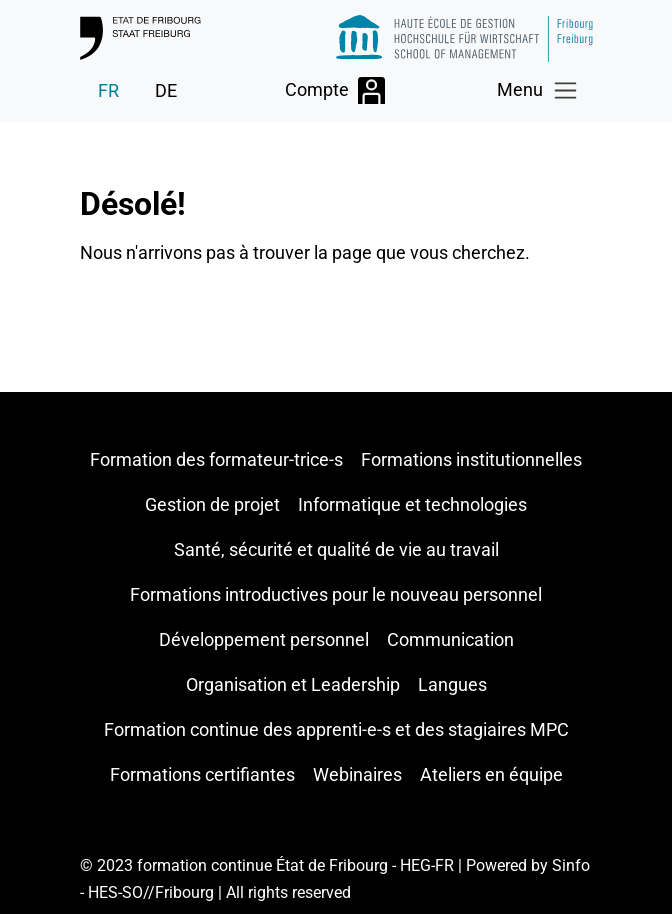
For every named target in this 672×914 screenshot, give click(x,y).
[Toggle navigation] (538, 90)
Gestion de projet (212, 504)
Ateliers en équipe (491, 774)
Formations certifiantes (202, 774)
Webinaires (357, 774)
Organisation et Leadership (293, 684)
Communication (450, 639)
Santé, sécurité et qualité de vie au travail (336, 549)
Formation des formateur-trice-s (216, 459)
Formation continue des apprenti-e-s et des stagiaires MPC (336, 729)
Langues (452, 684)
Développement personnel (264, 639)
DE (166, 90)
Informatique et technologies (412, 504)
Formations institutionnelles (471, 459)
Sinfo (571, 865)
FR (108, 90)
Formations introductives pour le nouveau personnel (336, 594)
